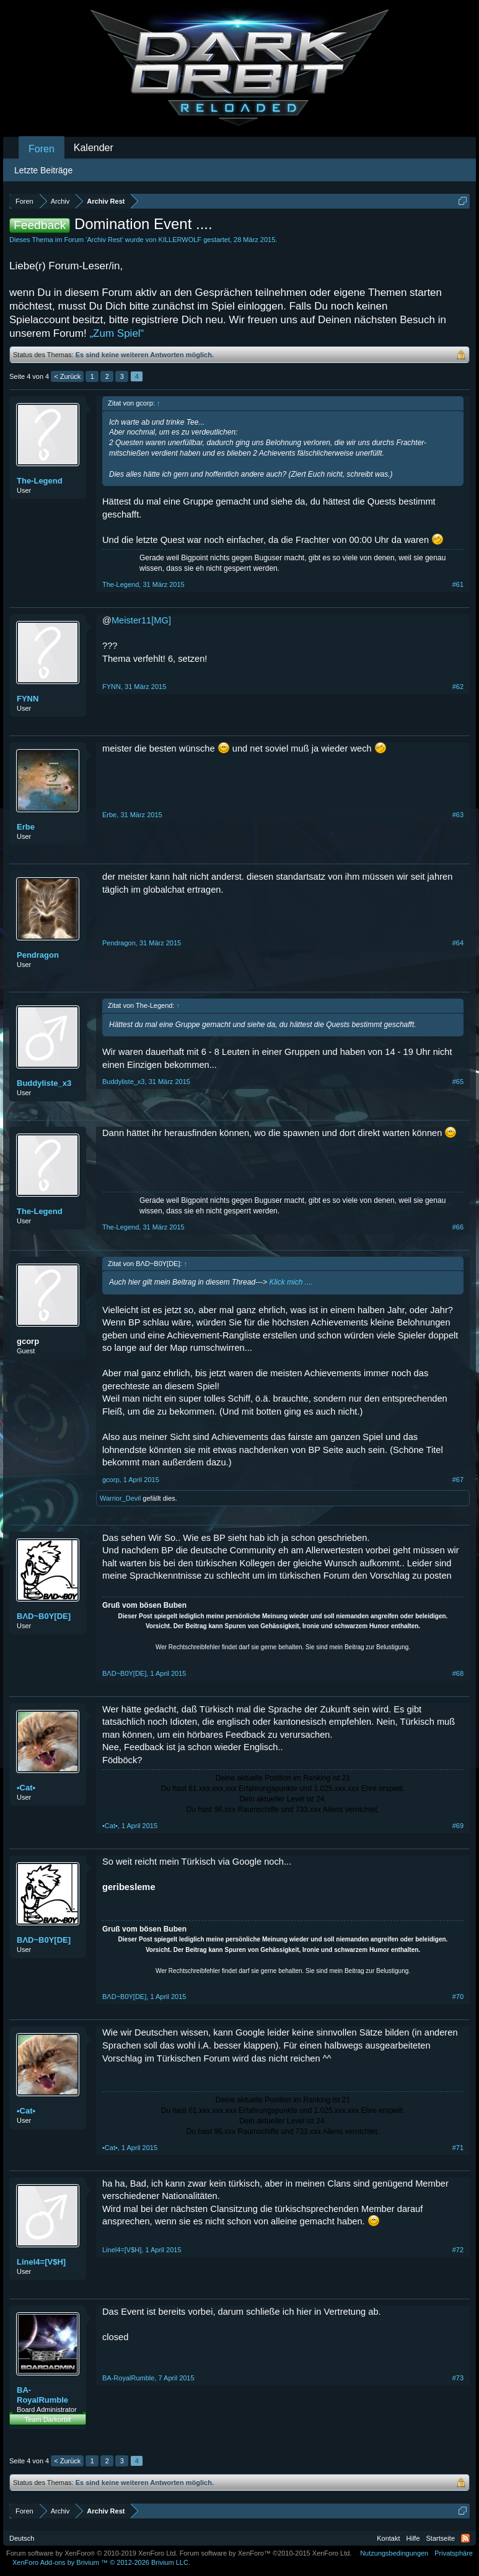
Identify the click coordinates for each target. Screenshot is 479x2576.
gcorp (28, 1341)
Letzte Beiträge (43, 170)
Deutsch (21, 2538)
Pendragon (38, 955)
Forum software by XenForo (92, 2553)
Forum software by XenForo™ (266, 2553)
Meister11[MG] (141, 620)
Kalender (93, 147)
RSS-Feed (465, 2538)
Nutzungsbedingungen (394, 2553)
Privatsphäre (453, 2553)
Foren (42, 149)
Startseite (440, 2538)
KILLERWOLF (180, 239)
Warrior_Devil (120, 1498)
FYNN (27, 698)
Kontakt (388, 2538)
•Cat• (26, 1787)
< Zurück (67, 376)
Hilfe (413, 2538)
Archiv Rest (104, 239)
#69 (458, 1825)
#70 (458, 1996)
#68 (458, 1673)
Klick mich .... (291, 1282)
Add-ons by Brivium (101, 2562)
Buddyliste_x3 (44, 1083)
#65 (458, 1081)
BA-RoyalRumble (42, 2395)
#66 (458, 1227)
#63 (458, 814)
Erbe (26, 826)
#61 (458, 584)
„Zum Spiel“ (116, 333)
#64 (458, 943)
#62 (458, 686)
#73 (458, 2378)
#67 (458, 1479)
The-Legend (40, 480)
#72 (458, 2249)
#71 (458, 2147)
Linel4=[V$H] (41, 2261)
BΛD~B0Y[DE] (44, 1616)
